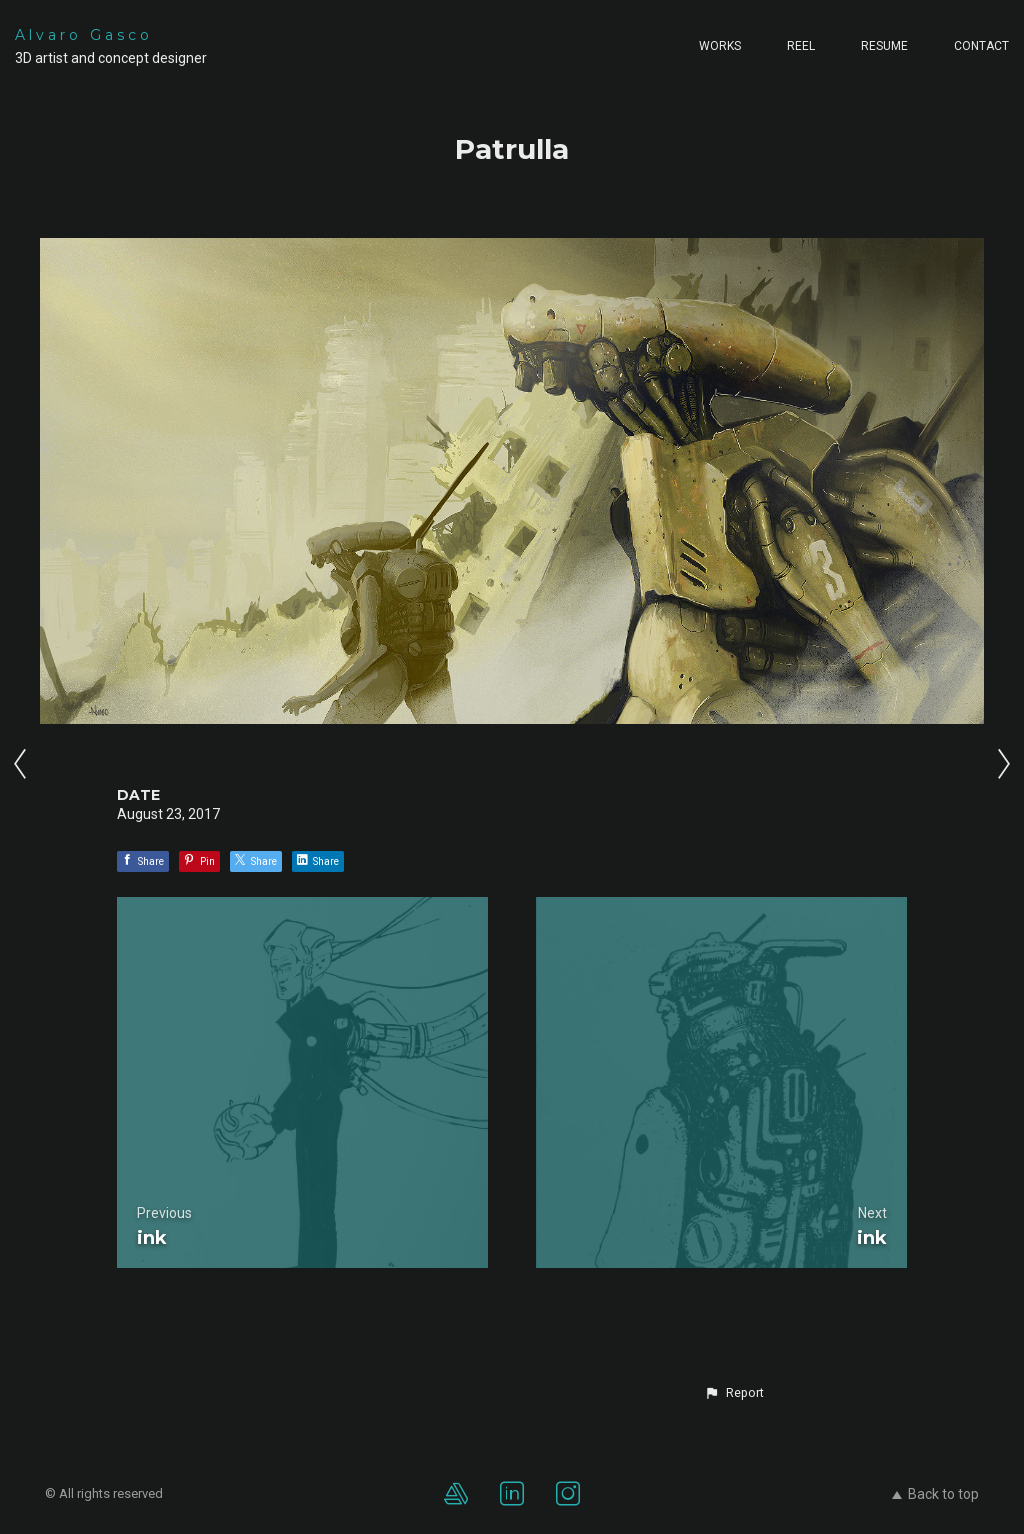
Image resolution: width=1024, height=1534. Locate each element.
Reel (801, 46)
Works (720, 46)
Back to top (935, 1494)
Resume (884, 46)
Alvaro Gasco (84, 35)
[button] (734, 1393)
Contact (981, 46)
